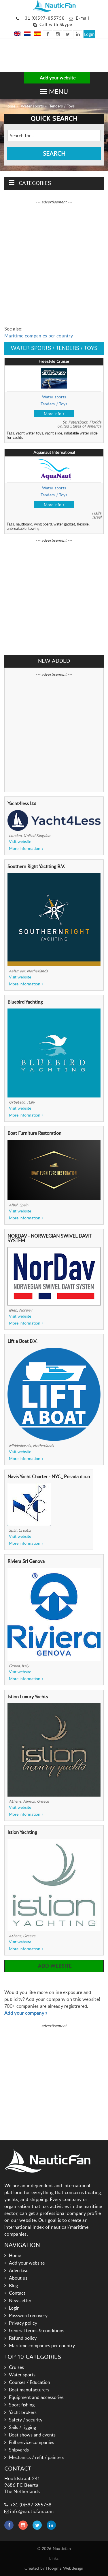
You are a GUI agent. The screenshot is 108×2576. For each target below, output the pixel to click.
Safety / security (25, 2419)
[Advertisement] (29, 56)
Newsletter (20, 2300)
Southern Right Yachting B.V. (36, 866)
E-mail (82, 18)
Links (54, 2558)
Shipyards (19, 2449)
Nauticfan (62, 2548)
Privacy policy (23, 2323)
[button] (54, 91)
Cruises (16, 2367)
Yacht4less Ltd (21, 803)
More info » (54, 413)
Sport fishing (22, 2404)
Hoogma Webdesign (65, 2568)
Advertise (18, 2270)
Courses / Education (29, 2382)
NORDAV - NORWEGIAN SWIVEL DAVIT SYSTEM (49, 1238)
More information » (26, 848)
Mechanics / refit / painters (36, 2457)
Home (9, 106)
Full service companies (31, 2442)
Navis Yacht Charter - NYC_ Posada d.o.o (48, 1476)
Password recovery (28, 2315)
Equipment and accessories (36, 2397)
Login (89, 34)
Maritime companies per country (38, 336)
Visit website (20, 842)
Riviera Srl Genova (26, 1561)
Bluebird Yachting (25, 1002)
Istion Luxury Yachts (27, 1696)
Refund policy (23, 2338)
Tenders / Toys (62, 106)
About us (18, 2278)
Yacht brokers (23, 2412)
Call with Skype (55, 24)
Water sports (32, 106)
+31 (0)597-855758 (43, 18)
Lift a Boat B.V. (22, 1341)
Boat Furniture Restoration (34, 1133)
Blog (13, 2285)
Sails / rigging (22, 2427)
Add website (54, 1966)
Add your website (57, 78)
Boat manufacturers (29, 2389)
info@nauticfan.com (29, 2511)
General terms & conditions (36, 2330)
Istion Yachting (22, 1832)
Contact (17, 2293)
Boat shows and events (32, 2434)
